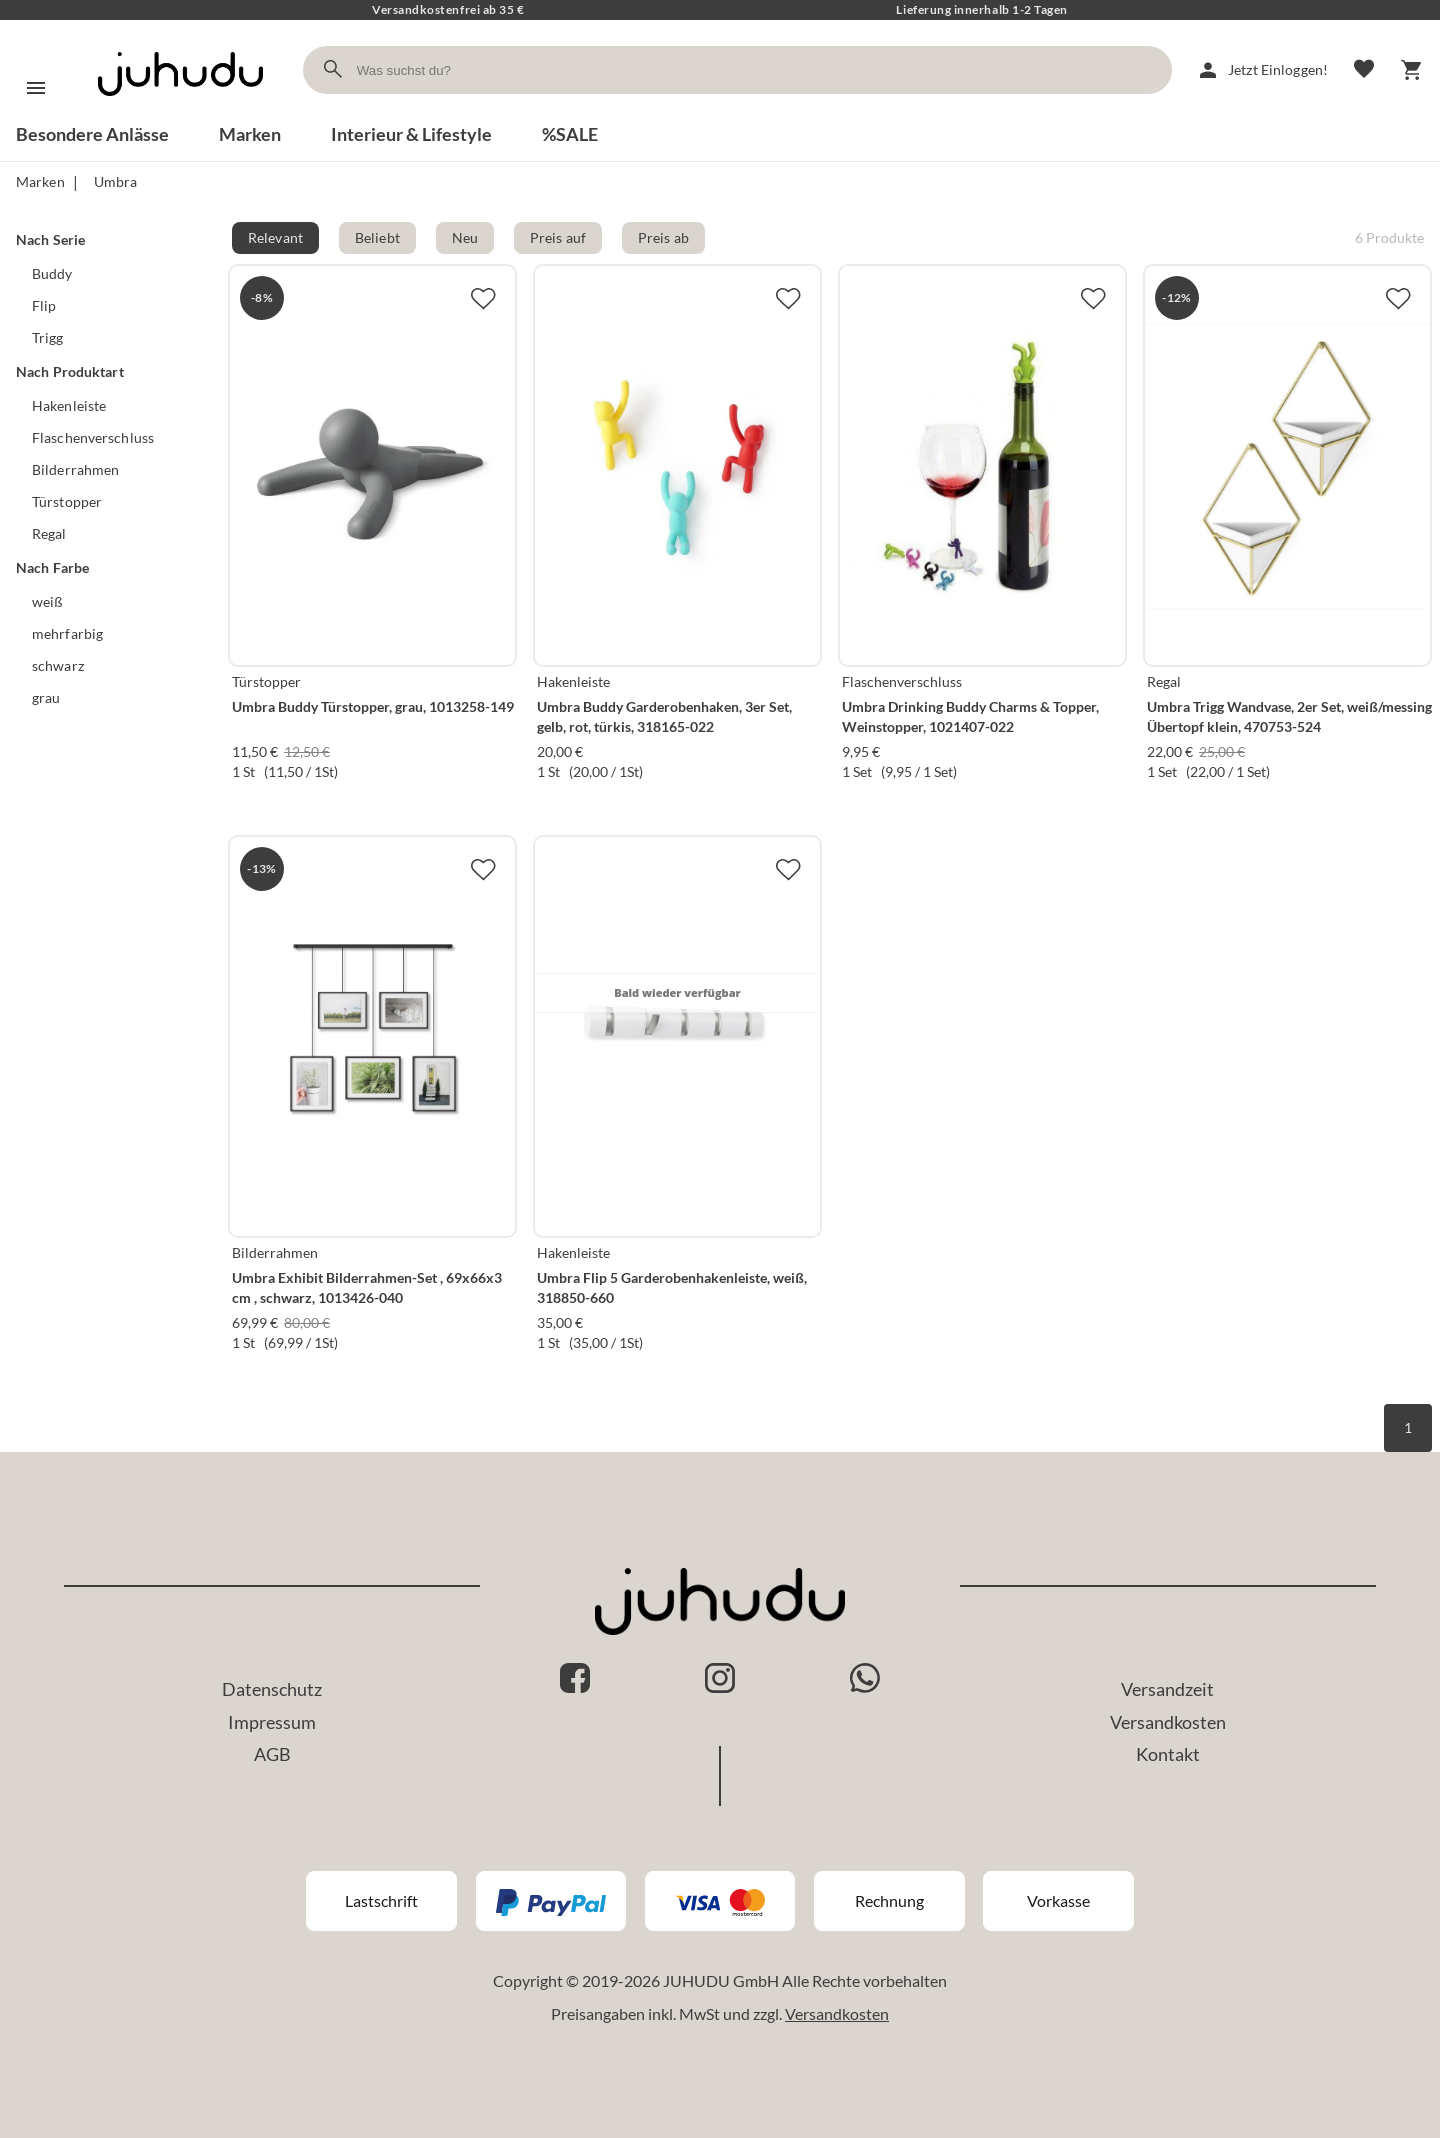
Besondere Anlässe (92, 134)
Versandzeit (1167, 1689)
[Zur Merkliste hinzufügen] (483, 298)
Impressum (272, 1722)
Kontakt (1168, 1754)
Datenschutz (272, 1689)
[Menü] (36, 88)
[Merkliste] (1364, 70)
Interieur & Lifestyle (411, 134)
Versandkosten (1168, 1722)
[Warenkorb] (1412, 70)
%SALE (570, 134)
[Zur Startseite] (180, 113)
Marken (250, 134)
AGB (272, 1754)
